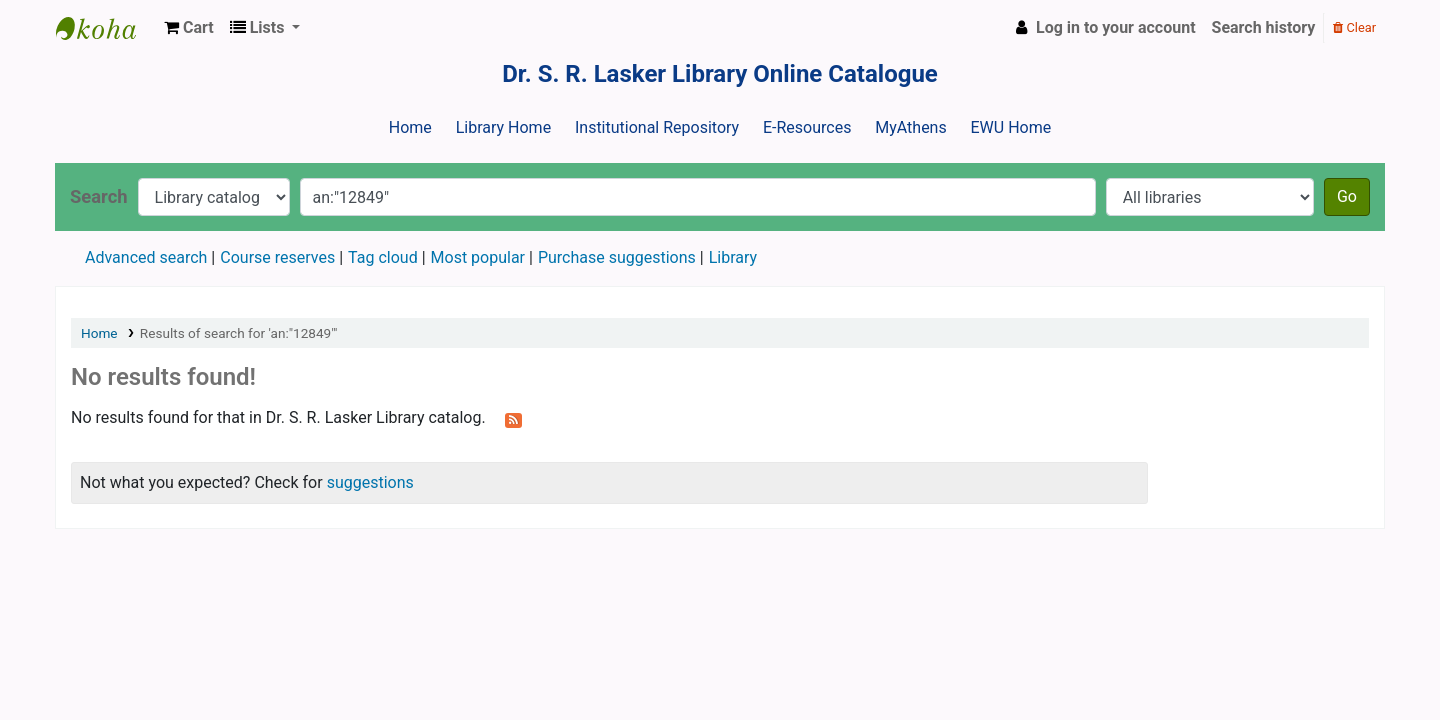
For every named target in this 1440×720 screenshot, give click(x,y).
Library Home (503, 127)
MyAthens (910, 127)
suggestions (370, 482)
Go (1347, 196)
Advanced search (146, 257)
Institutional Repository (657, 127)
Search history (1264, 27)
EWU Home (1011, 127)
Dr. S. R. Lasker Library (106, 28)
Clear (1354, 27)
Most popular (478, 257)
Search (99, 196)
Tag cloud (383, 257)
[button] (189, 28)
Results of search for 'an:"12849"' (238, 333)
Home (410, 127)
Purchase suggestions (617, 257)
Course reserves (277, 257)
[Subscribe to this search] (513, 419)
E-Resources (807, 127)
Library (733, 257)
